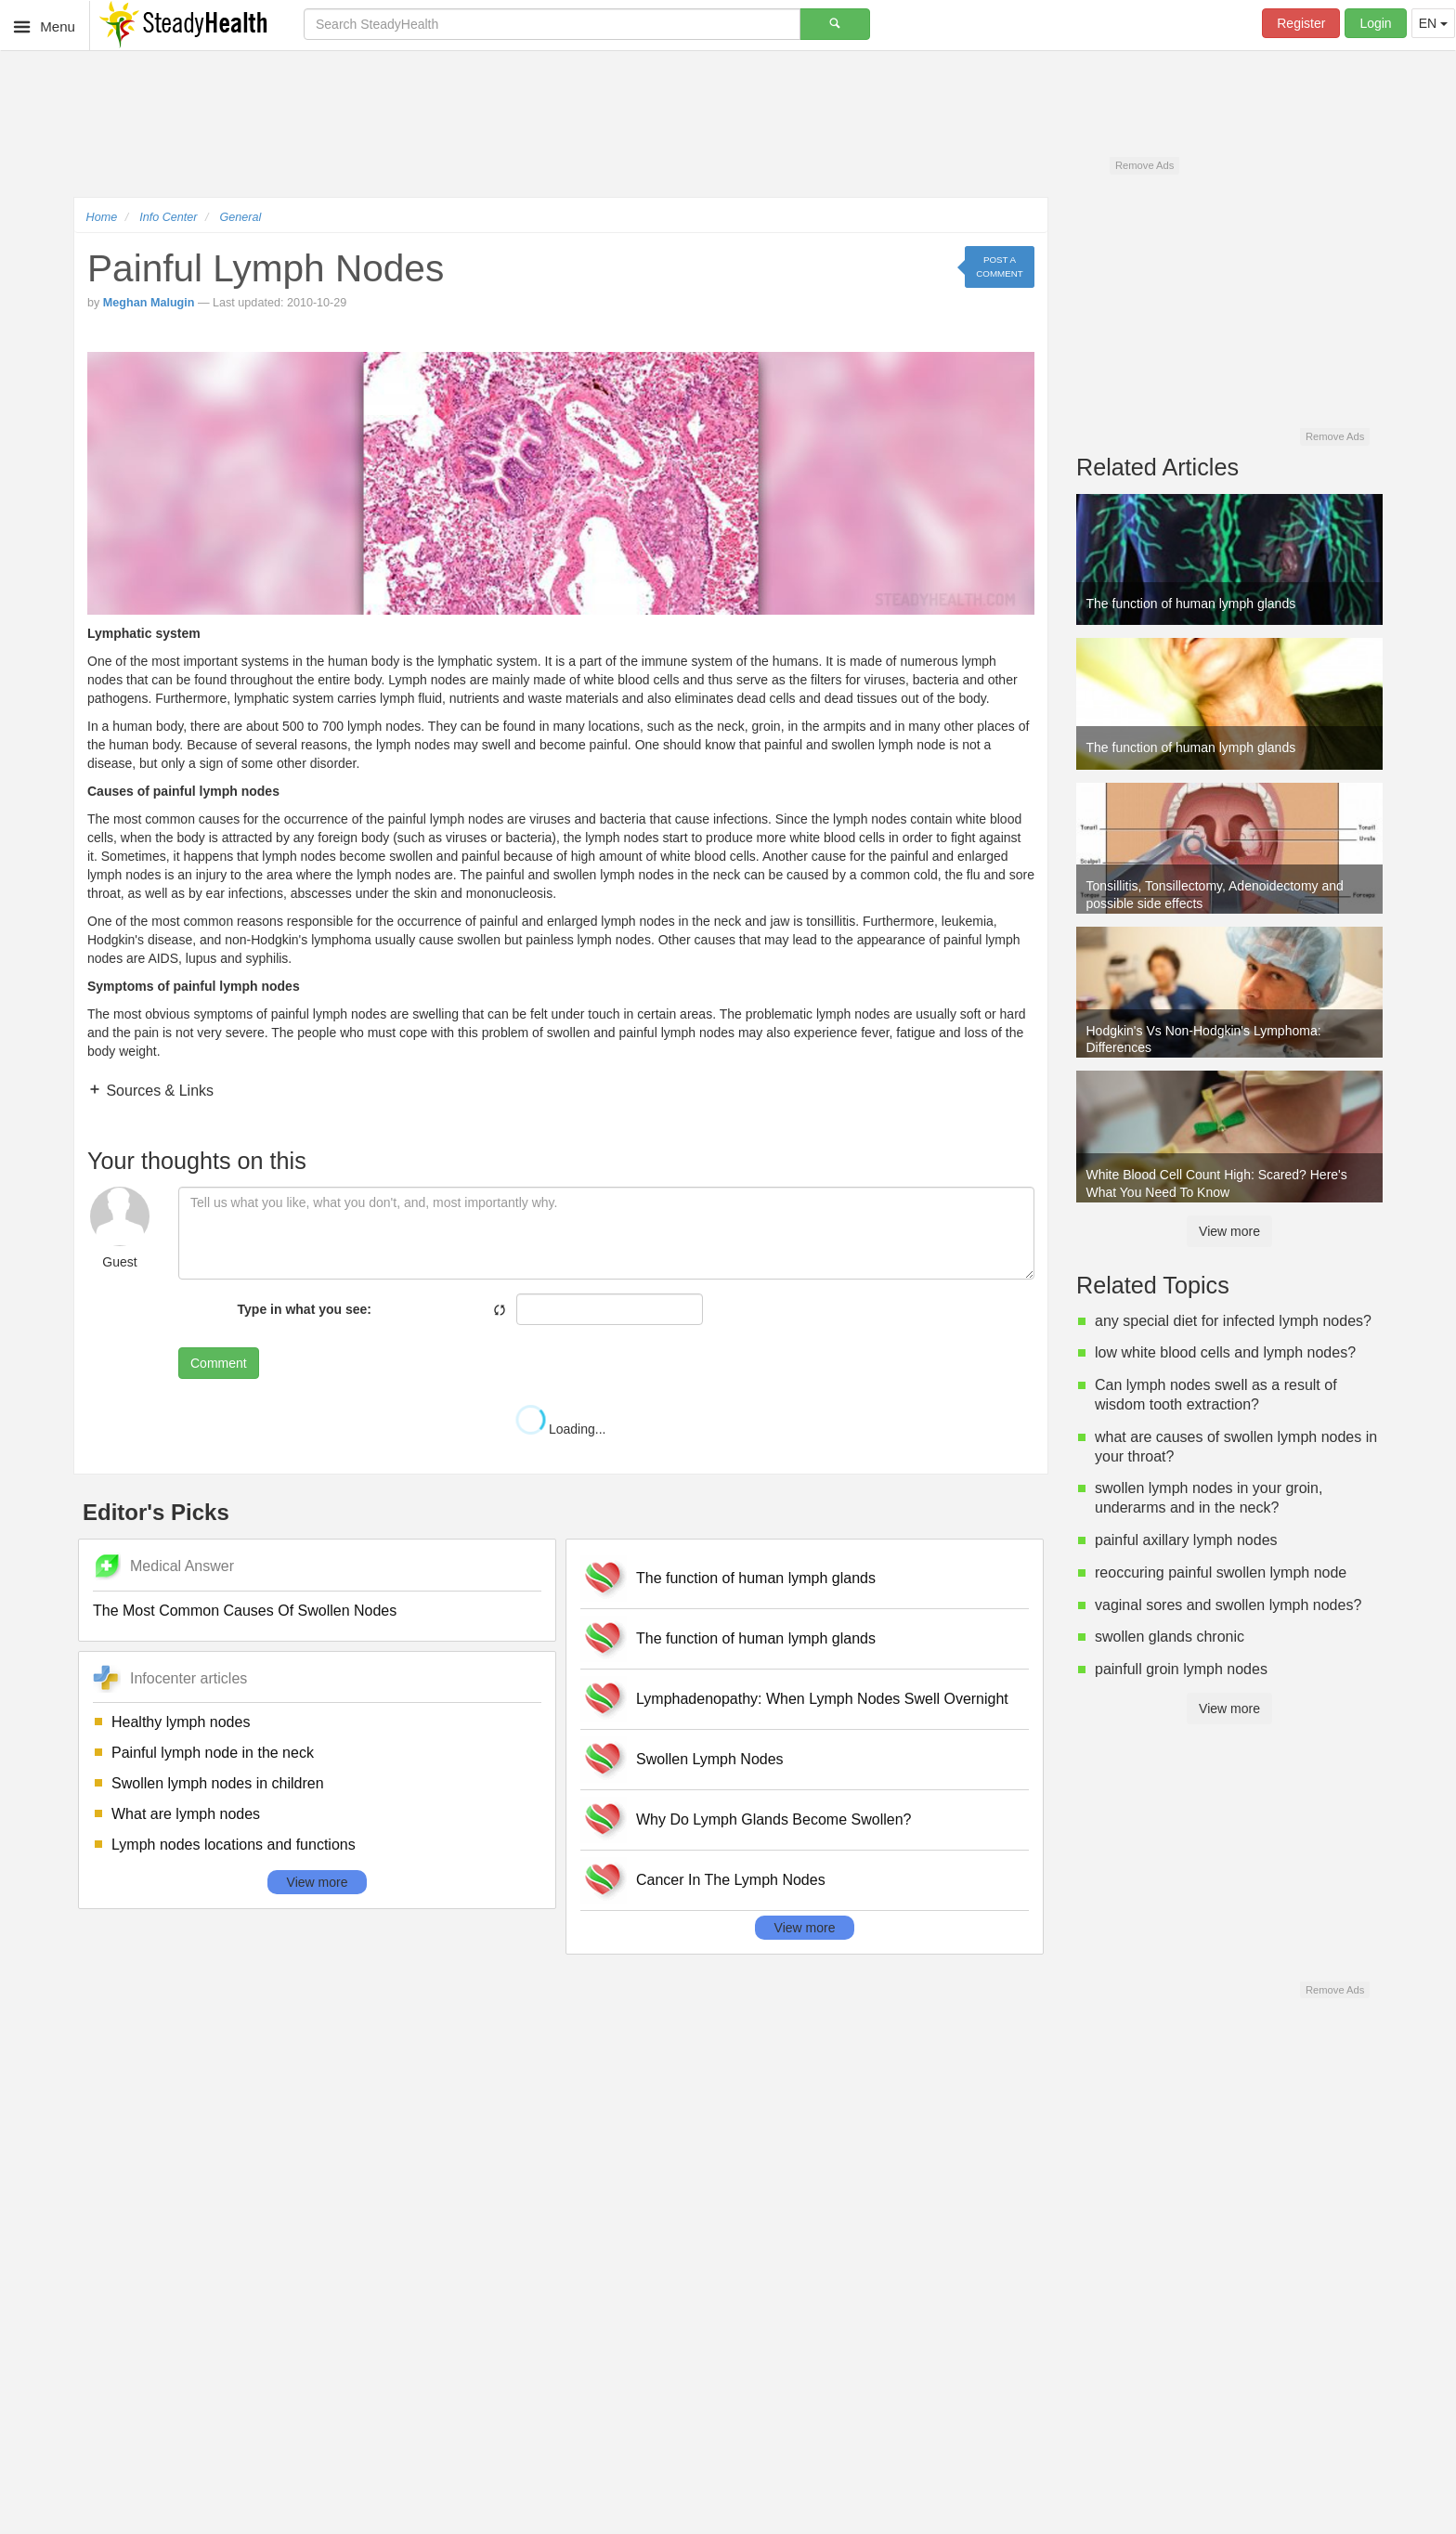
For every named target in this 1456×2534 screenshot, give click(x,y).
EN (1433, 23)
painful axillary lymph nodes (1186, 1540)
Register (1301, 23)
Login (1375, 23)
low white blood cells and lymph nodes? (1225, 1352)
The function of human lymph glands (756, 1578)
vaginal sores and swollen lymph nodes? (1228, 1605)
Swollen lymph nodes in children (217, 1783)
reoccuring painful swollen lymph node (1220, 1572)
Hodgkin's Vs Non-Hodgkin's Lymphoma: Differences (1203, 1039)
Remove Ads (1144, 165)
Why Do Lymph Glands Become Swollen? (773, 1819)
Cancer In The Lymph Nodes (731, 1880)
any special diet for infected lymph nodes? (1233, 1321)
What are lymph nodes (185, 1814)
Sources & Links (158, 1090)
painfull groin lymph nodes (1181, 1669)
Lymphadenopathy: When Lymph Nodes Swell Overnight (822, 1699)
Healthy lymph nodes (180, 1722)
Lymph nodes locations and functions (233, 1844)
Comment (218, 1363)
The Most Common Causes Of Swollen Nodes (244, 1610)
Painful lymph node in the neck (212, 1753)
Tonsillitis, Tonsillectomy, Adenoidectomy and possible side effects (1215, 894)
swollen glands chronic (1169, 1636)
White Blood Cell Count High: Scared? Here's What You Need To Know (1216, 1183)
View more (317, 1882)
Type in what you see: (304, 1309)
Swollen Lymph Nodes (710, 1759)
